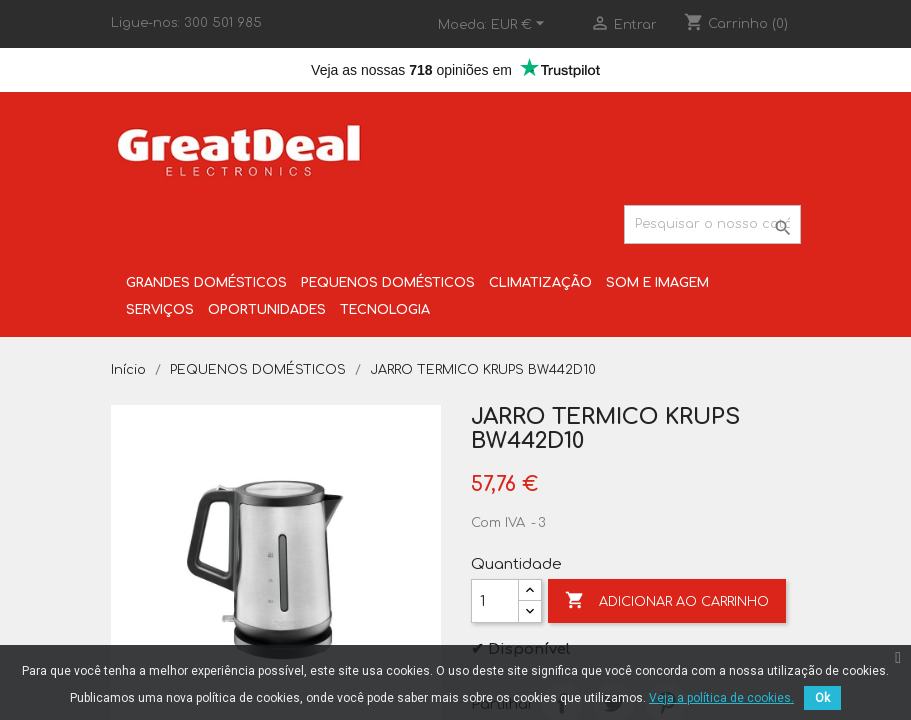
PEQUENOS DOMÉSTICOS (388, 283)
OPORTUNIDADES (267, 310)
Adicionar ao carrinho (667, 601)
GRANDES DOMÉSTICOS (206, 283)
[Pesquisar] (712, 224)
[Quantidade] (495, 601)
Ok (822, 698)
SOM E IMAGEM (657, 283)
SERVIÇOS (160, 310)
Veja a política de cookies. (721, 698)
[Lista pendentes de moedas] (520, 25)
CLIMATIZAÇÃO (540, 283)
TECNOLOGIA (385, 310)
